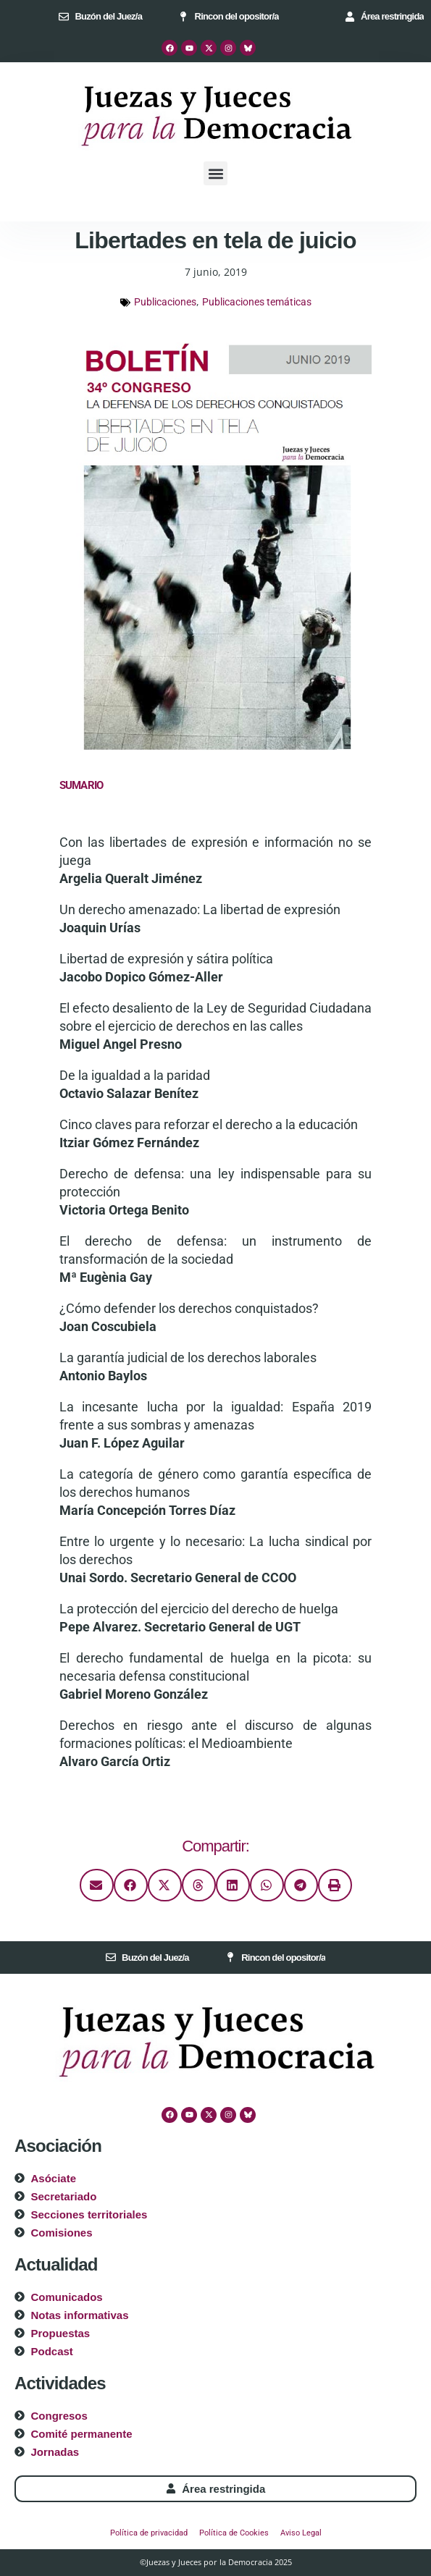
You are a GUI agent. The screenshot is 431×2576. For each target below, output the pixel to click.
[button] (215, 173)
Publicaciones (165, 302)
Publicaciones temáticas (256, 302)
